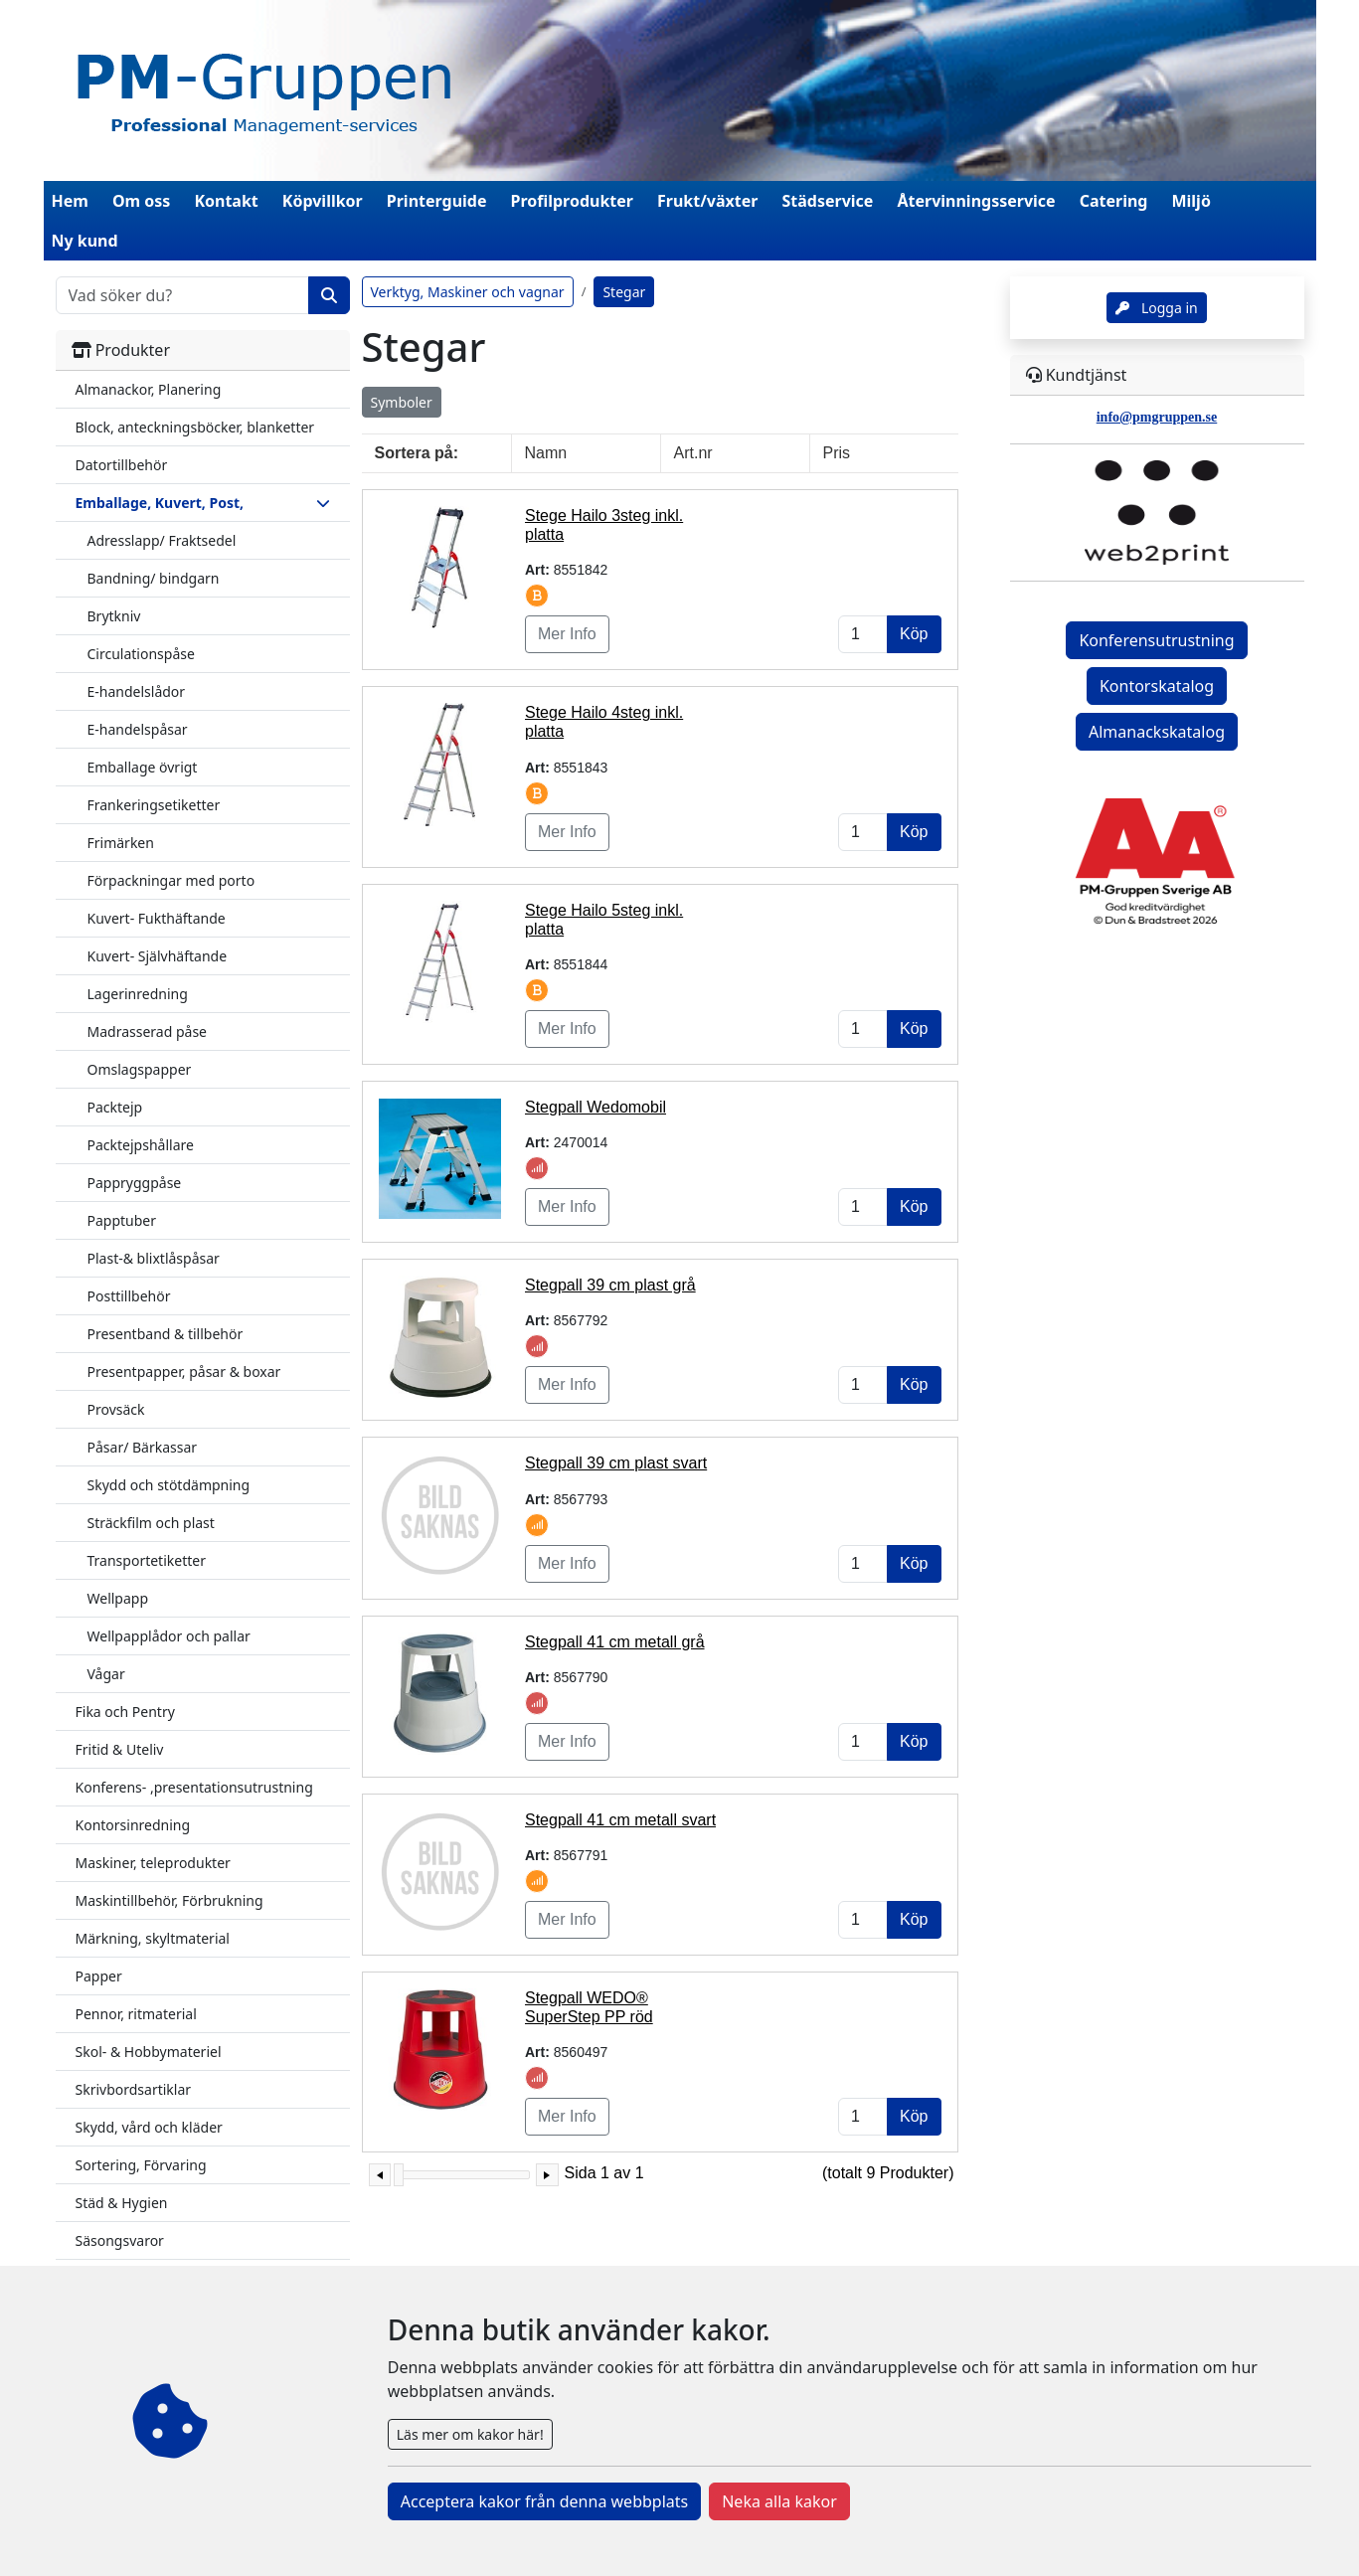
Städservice (828, 201)
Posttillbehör (129, 1296)
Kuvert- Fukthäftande (156, 918)
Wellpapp (118, 1598)
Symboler (401, 402)
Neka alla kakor (779, 2501)
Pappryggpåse (134, 1182)
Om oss (141, 201)
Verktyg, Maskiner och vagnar (468, 291)
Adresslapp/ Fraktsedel (162, 540)
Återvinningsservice (976, 201)
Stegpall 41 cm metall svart (620, 1819)
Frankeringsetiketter (154, 804)
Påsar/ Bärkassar (142, 1447)
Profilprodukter (572, 201)
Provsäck (116, 1409)
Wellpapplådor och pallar (169, 1636)
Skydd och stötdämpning (169, 1484)
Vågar (106, 1673)
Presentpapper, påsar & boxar (184, 1371)
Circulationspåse (141, 653)
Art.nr (693, 452)
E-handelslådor (136, 691)
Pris (837, 452)
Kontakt (225, 201)
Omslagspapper (139, 1069)
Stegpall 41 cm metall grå (615, 1641)
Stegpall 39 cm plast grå (610, 1285)
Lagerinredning (137, 993)
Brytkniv (114, 615)
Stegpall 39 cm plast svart (616, 1463)
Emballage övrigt (142, 767)
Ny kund (85, 241)
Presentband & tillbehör (165, 1333)
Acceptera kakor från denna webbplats (544, 2501)
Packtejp (115, 1107)
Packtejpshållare (140, 1144)
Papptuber (122, 1220)
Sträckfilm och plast (151, 1522)
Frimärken (120, 842)
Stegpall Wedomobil (595, 1107)
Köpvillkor (322, 201)
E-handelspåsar (137, 729)
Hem (70, 201)
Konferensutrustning (1156, 640)
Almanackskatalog (1157, 732)
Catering (1114, 201)
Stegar (623, 291)
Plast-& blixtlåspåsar (153, 1258)
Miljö (1190, 201)
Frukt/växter (707, 201)
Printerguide (437, 201)
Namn (546, 452)
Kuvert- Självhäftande (157, 955)
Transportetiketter (146, 1560)
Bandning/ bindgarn (153, 578)
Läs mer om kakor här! (470, 2434)
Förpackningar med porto (171, 880)
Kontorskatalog (1157, 686)
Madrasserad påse (147, 1031)
